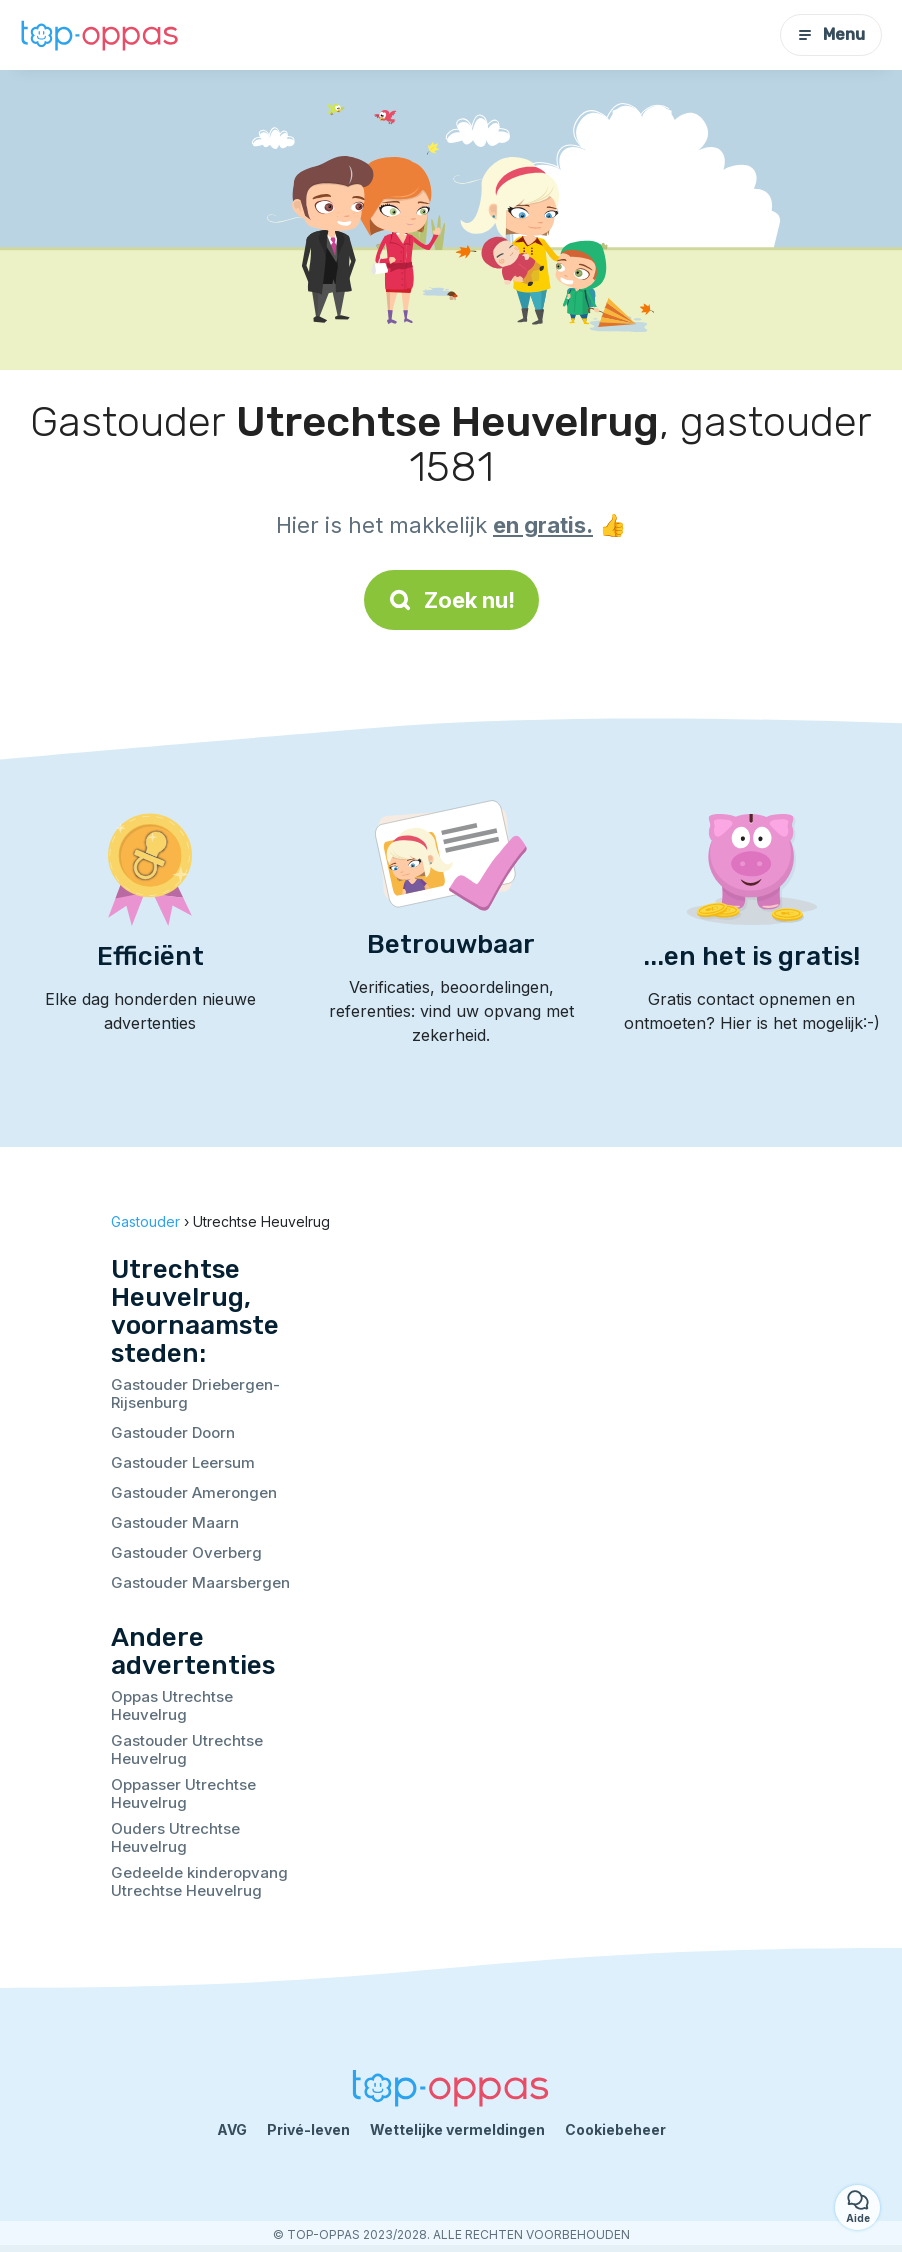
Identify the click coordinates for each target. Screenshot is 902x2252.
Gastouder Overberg (186, 1552)
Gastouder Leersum (183, 1462)
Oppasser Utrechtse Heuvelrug (183, 1793)
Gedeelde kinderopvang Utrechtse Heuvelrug (199, 1881)
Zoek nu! (451, 600)
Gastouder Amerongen (194, 1492)
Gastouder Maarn (175, 1522)
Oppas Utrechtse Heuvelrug (172, 1705)
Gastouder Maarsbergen (200, 1582)
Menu (831, 34)
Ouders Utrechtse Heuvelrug (175, 1837)
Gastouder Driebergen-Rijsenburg (195, 1393)
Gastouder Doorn (173, 1432)
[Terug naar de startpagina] (100, 34)
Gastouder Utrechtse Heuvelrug (187, 1749)
